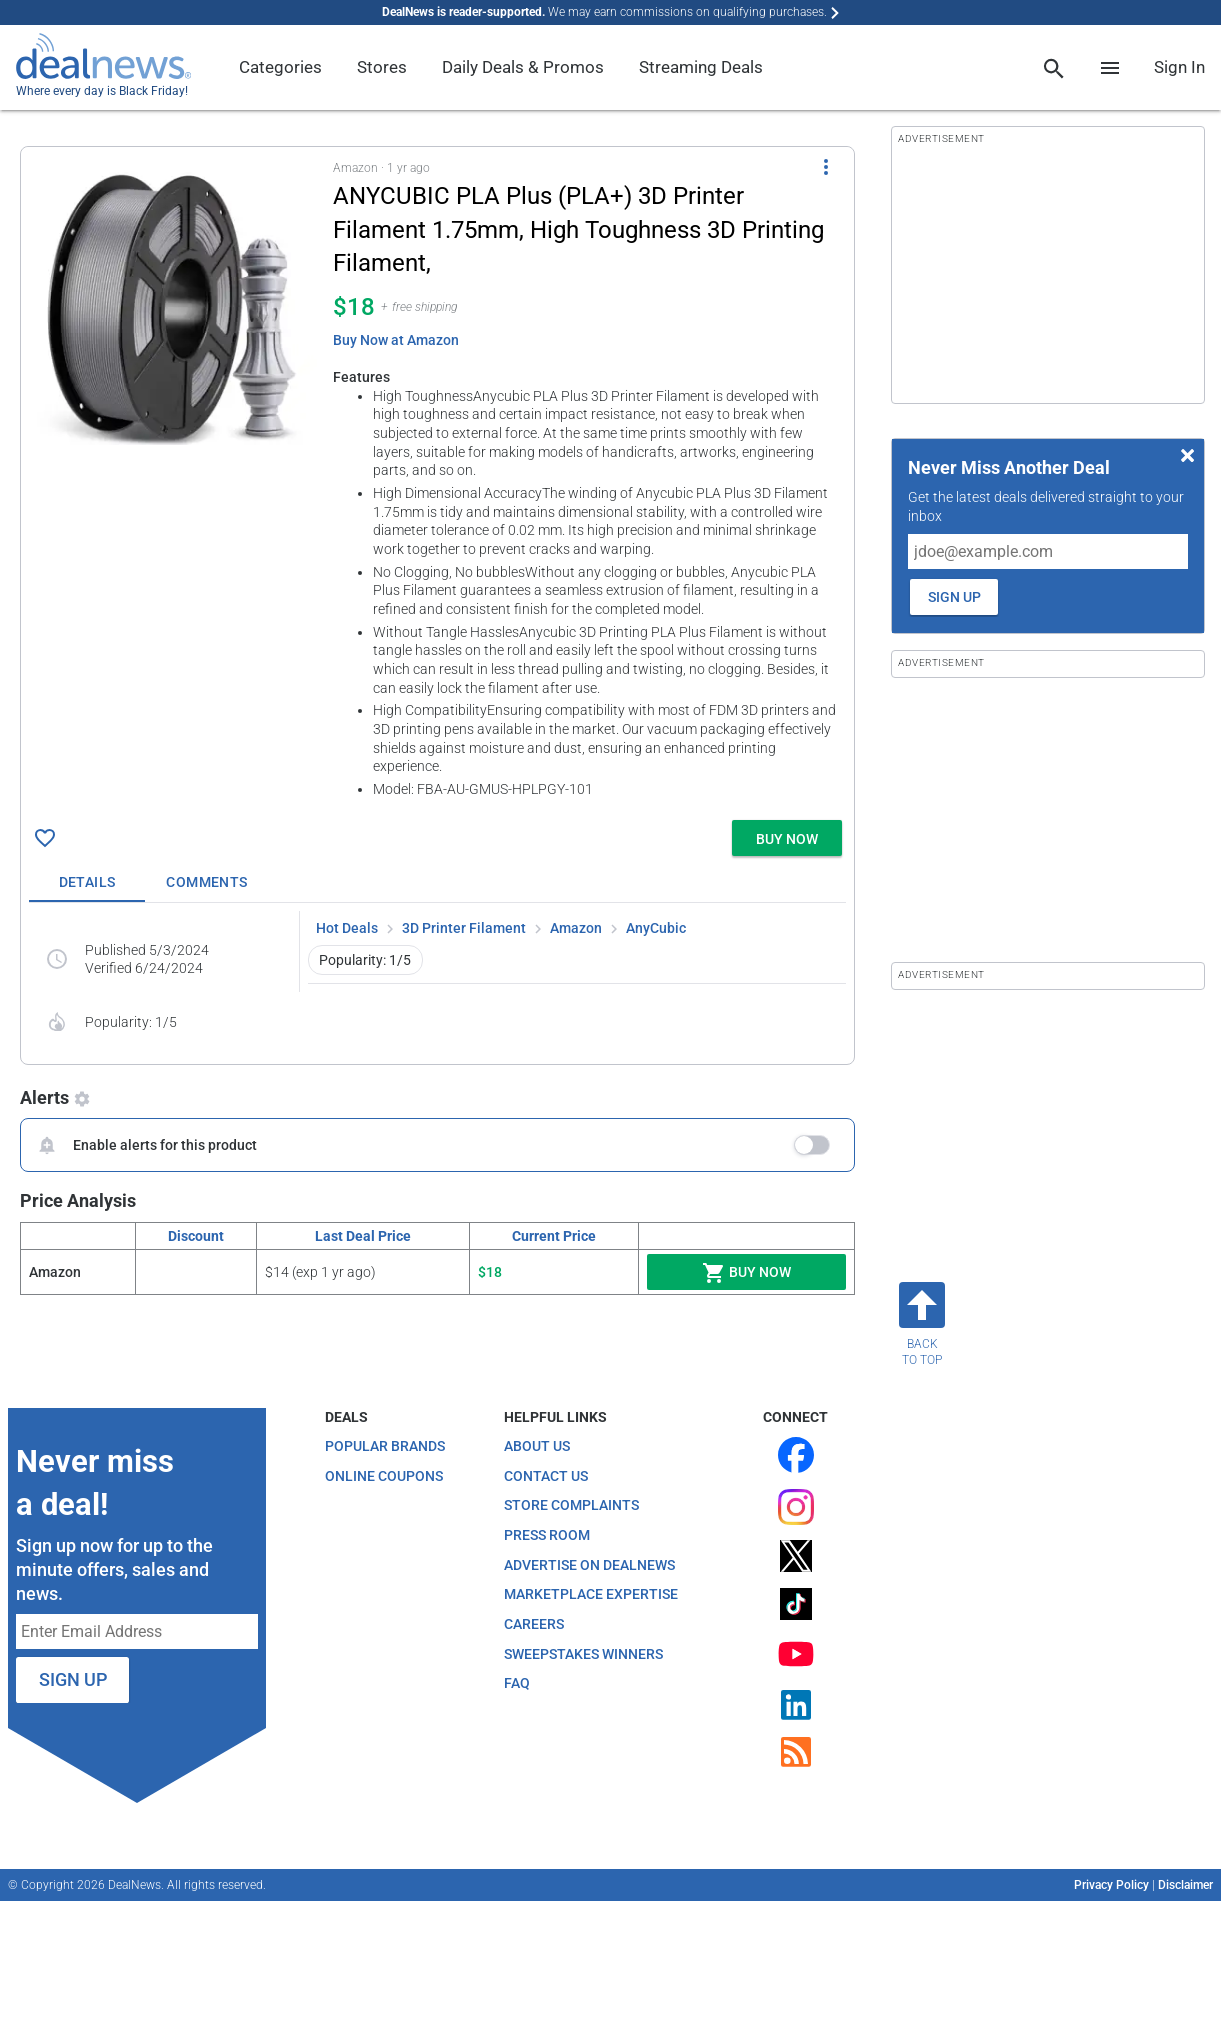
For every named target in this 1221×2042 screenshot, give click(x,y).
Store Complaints (571, 1505)
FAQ (517, 1683)
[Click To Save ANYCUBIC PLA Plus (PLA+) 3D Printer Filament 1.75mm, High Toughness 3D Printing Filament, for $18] (45, 838)
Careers (534, 1624)
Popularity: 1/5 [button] (365, 960)
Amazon (576, 928)
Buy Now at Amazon (396, 340)
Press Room (547, 1535)
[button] (437, 479)
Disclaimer (1185, 1885)
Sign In (1179, 67)
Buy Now (746, 1273)
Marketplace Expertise (591, 1594)
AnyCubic (656, 928)
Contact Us (546, 1476)
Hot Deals (347, 928)
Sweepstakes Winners (583, 1654)
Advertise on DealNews (589, 1565)
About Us (537, 1446)
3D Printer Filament (464, 928)
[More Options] (826, 167)
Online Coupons (384, 1476)
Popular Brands (385, 1446)
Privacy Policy (1111, 1885)
